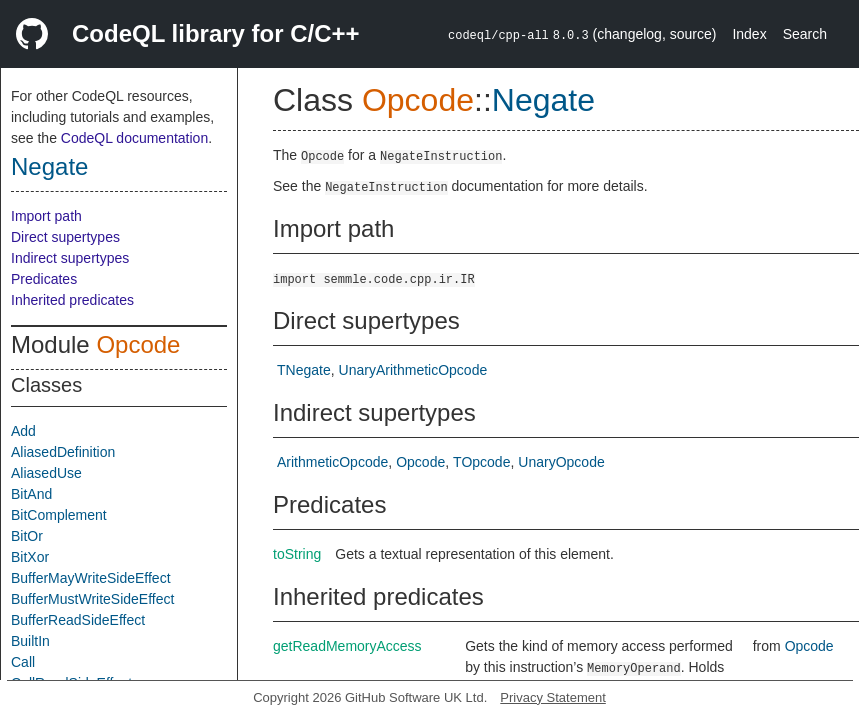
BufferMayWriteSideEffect (91, 578)
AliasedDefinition (63, 452)
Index (749, 34)
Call (23, 662)
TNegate (304, 370)
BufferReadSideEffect (78, 620)
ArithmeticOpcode (332, 462)
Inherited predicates (72, 300)
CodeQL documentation (134, 138)
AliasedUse (46, 473)
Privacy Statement (553, 697)
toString (297, 554)
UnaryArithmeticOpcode (413, 370)
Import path (46, 216)
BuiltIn (30, 641)
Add (23, 431)
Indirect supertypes (70, 258)
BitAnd (31, 494)
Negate (49, 166)
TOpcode (481, 462)
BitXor (30, 557)
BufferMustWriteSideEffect (92, 599)
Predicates (44, 279)
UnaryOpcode (561, 462)
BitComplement (59, 515)
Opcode (138, 344)
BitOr (27, 536)
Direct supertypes (65, 237)
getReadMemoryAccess (347, 646)
